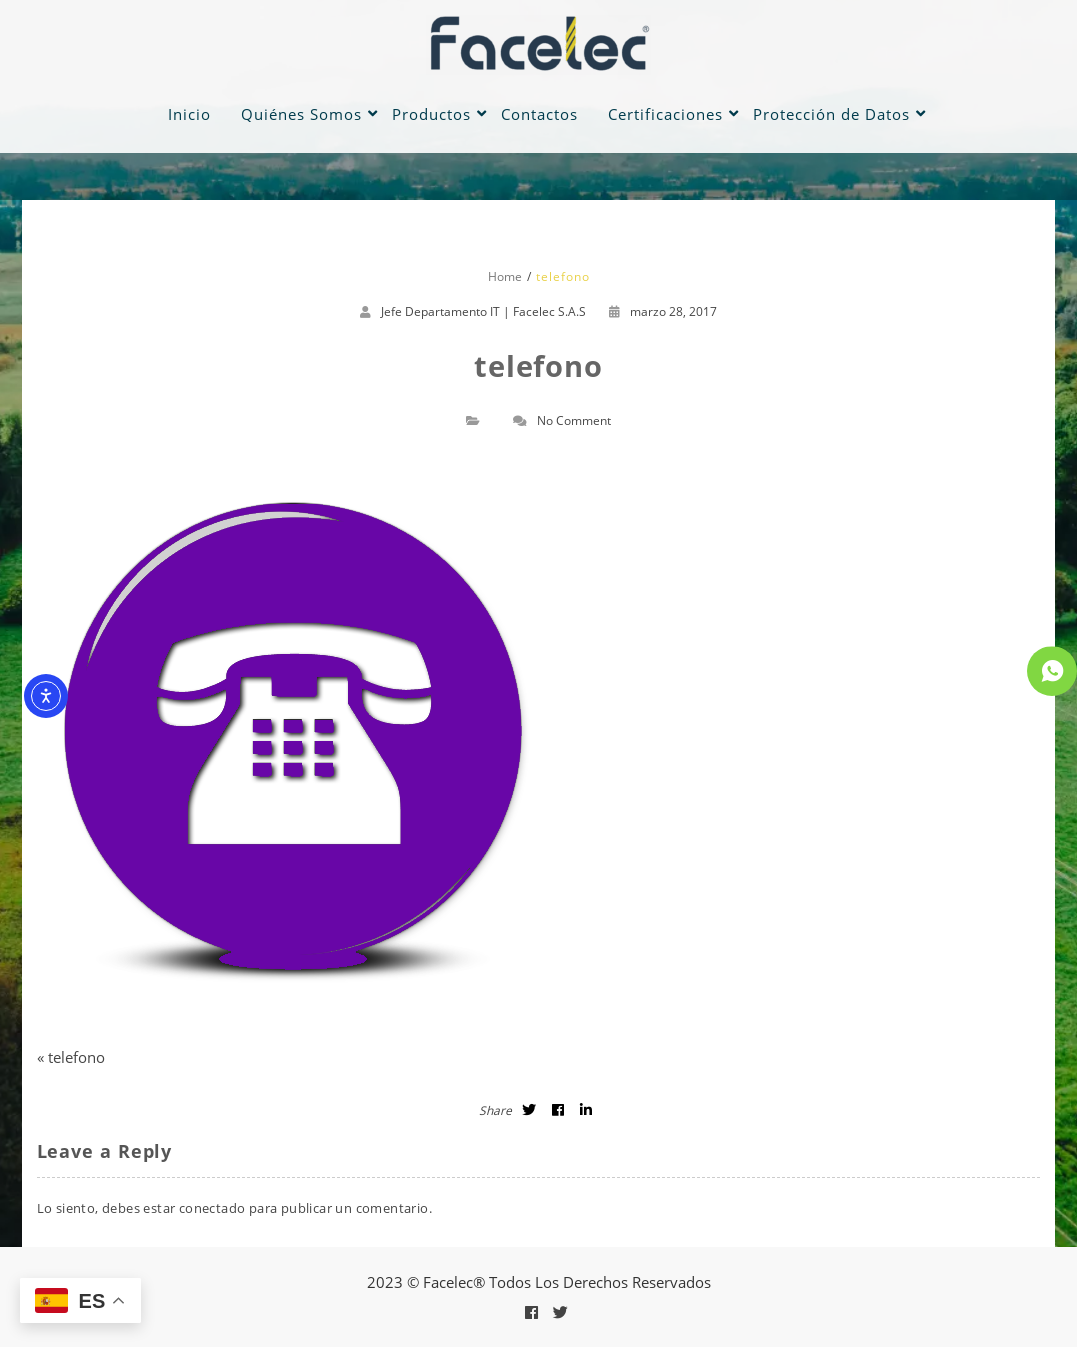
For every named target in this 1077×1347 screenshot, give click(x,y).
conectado (212, 1208)
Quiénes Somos (301, 114)
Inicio (189, 114)
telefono (76, 1057)
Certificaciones (665, 114)
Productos (431, 114)
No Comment (574, 420)
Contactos (539, 114)
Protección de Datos (831, 114)
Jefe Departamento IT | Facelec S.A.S (483, 311)
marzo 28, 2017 (663, 311)
